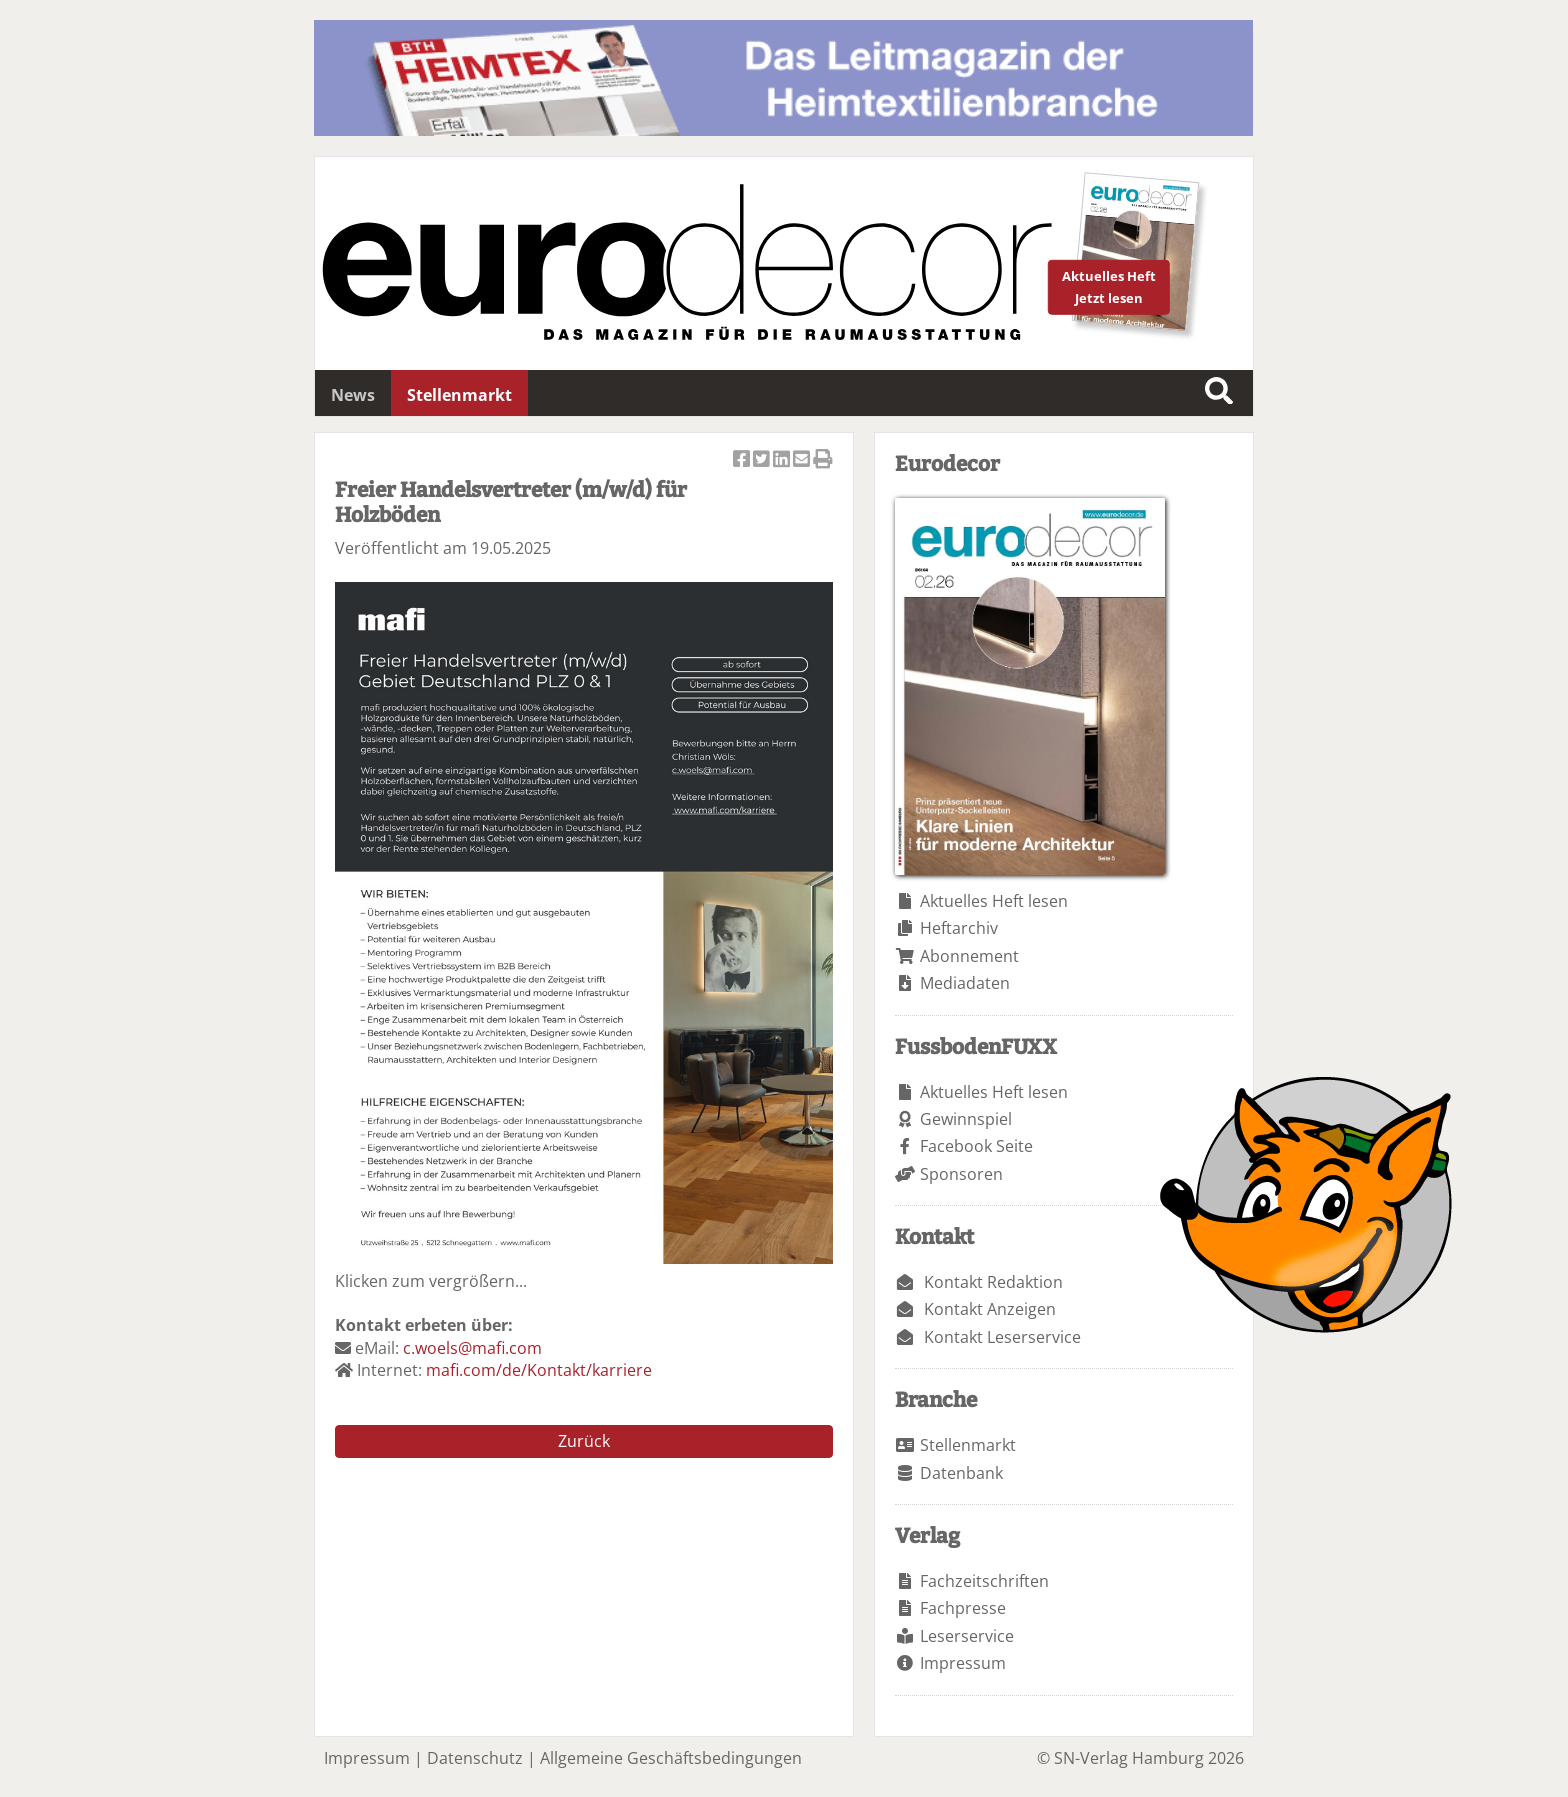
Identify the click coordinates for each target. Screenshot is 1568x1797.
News (353, 395)
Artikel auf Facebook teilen (743, 460)
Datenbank (961, 1473)
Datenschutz (475, 1758)
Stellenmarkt (459, 395)
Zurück (584, 1441)
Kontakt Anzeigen (990, 1309)
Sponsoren (961, 1174)
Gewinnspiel (966, 1119)
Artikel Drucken (823, 460)
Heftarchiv (959, 928)
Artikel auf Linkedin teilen (783, 460)
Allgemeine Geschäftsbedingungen (671, 1758)
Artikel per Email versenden (803, 460)
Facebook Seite (976, 1146)
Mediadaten (965, 983)
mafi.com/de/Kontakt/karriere (539, 1370)
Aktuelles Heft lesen (994, 901)
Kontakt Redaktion (993, 1282)
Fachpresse (963, 1608)
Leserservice (967, 1636)
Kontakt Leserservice (1002, 1337)
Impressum (963, 1663)
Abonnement (969, 956)
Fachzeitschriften (984, 1581)
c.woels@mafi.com (472, 1348)
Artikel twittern (763, 460)
